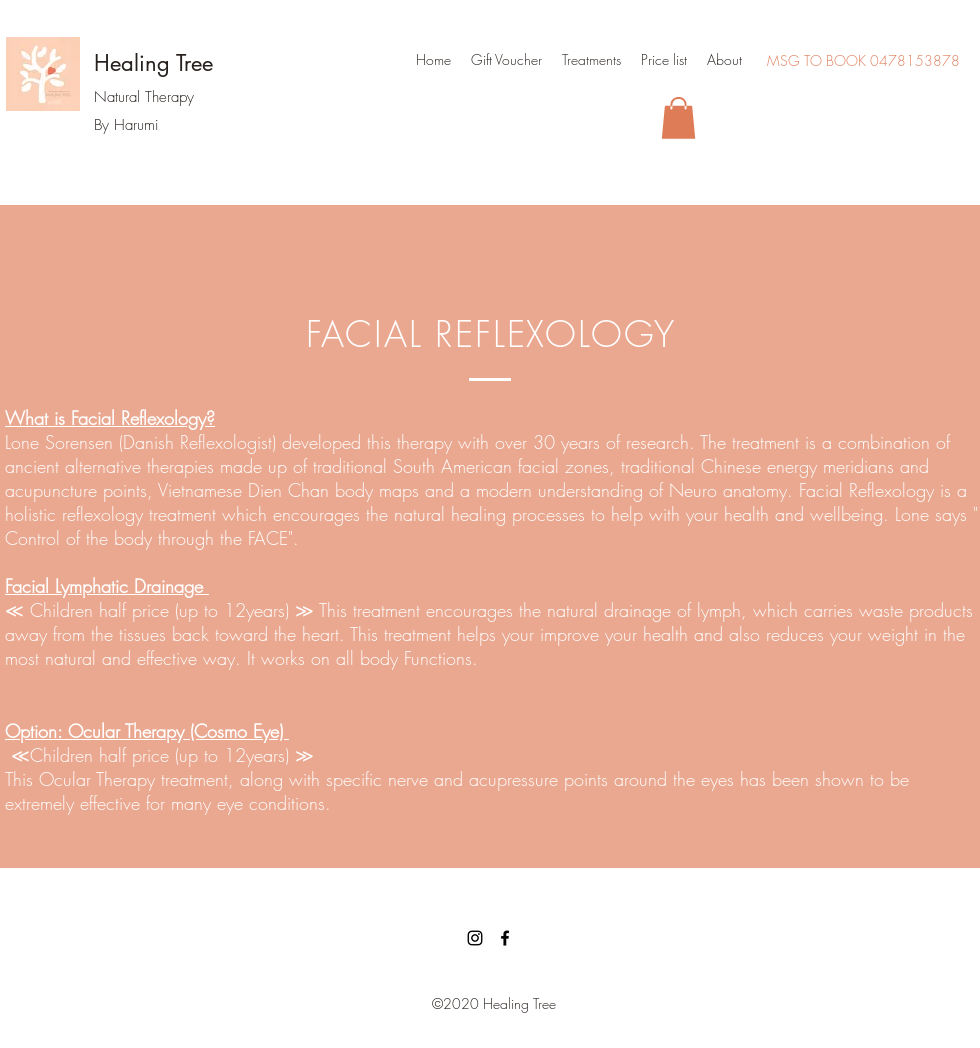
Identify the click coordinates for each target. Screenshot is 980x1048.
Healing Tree (153, 63)
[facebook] (505, 938)
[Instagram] (475, 938)
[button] (678, 118)
